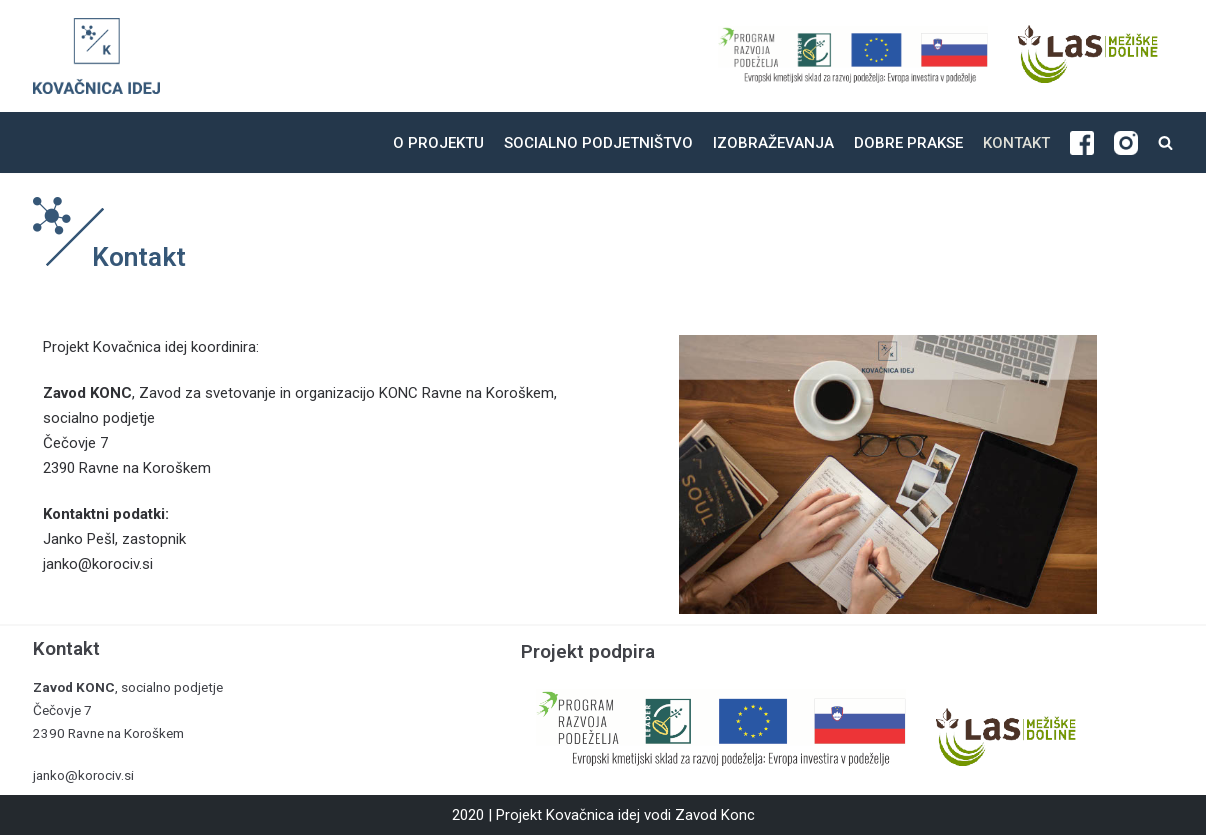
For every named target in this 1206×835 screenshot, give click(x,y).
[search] (1165, 142)
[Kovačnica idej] (96, 56)
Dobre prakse (908, 143)
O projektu (438, 143)
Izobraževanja (773, 143)
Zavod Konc (715, 815)
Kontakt (1016, 143)
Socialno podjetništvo (598, 143)
